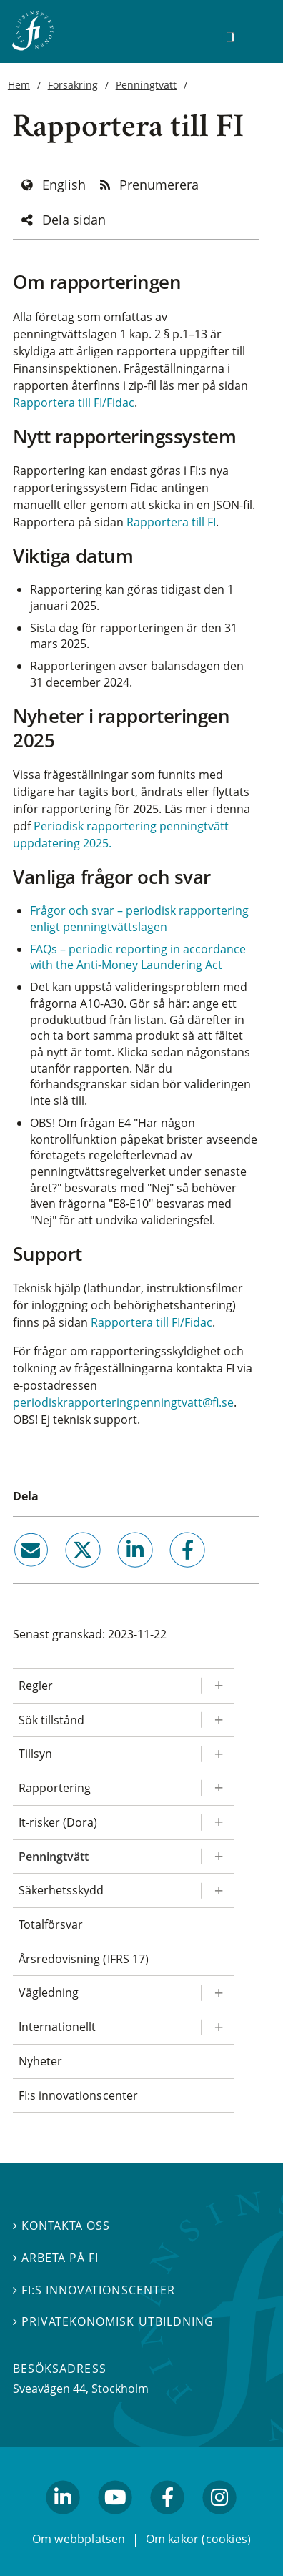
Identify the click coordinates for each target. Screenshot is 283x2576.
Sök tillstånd (51, 1720)
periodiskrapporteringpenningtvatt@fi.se (123, 1402)
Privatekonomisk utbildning (113, 2322)
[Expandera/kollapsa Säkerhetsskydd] (217, 1890)
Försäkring (73, 85)
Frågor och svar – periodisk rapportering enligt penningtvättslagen (139, 919)
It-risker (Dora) (58, 1822)
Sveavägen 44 (49, 2388)
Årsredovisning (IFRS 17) (84, 1959)
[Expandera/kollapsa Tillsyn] (217, 1754)
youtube (115, 2521)
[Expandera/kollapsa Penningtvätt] (217, 1857)
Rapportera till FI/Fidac (73, 403)
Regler (36, 1685)
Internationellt (57, 2027)
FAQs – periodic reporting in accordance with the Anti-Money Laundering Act (138, 957)
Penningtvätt (146, 85)
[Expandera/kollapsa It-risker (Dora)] (217, 1822)
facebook (171, 1573)
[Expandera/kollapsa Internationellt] (217, 2027)
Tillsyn (35, 1753)
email (18, 1573)
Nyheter (40, 2061)
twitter (62, 1573)
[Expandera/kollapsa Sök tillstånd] (217, 1720)
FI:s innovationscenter (78, 2095)
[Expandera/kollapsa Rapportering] (217, 1788)
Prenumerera (159, 184)
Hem (19, 85)
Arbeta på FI (56, 2258)
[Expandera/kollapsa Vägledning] (217, 1993)
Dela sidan (74, 219)
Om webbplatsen (79, 2539)
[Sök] (230, 37)
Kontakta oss (61, 2225)
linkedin (116, 1573)
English (64, 184)
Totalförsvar (51, 1924)
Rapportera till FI (171, 522)
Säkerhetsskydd (61, 1890)
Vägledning (49, 1992)
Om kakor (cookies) (198, 2539)
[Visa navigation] (252, 35)
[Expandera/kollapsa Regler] (217, 1686)
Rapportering (55, 1788)
